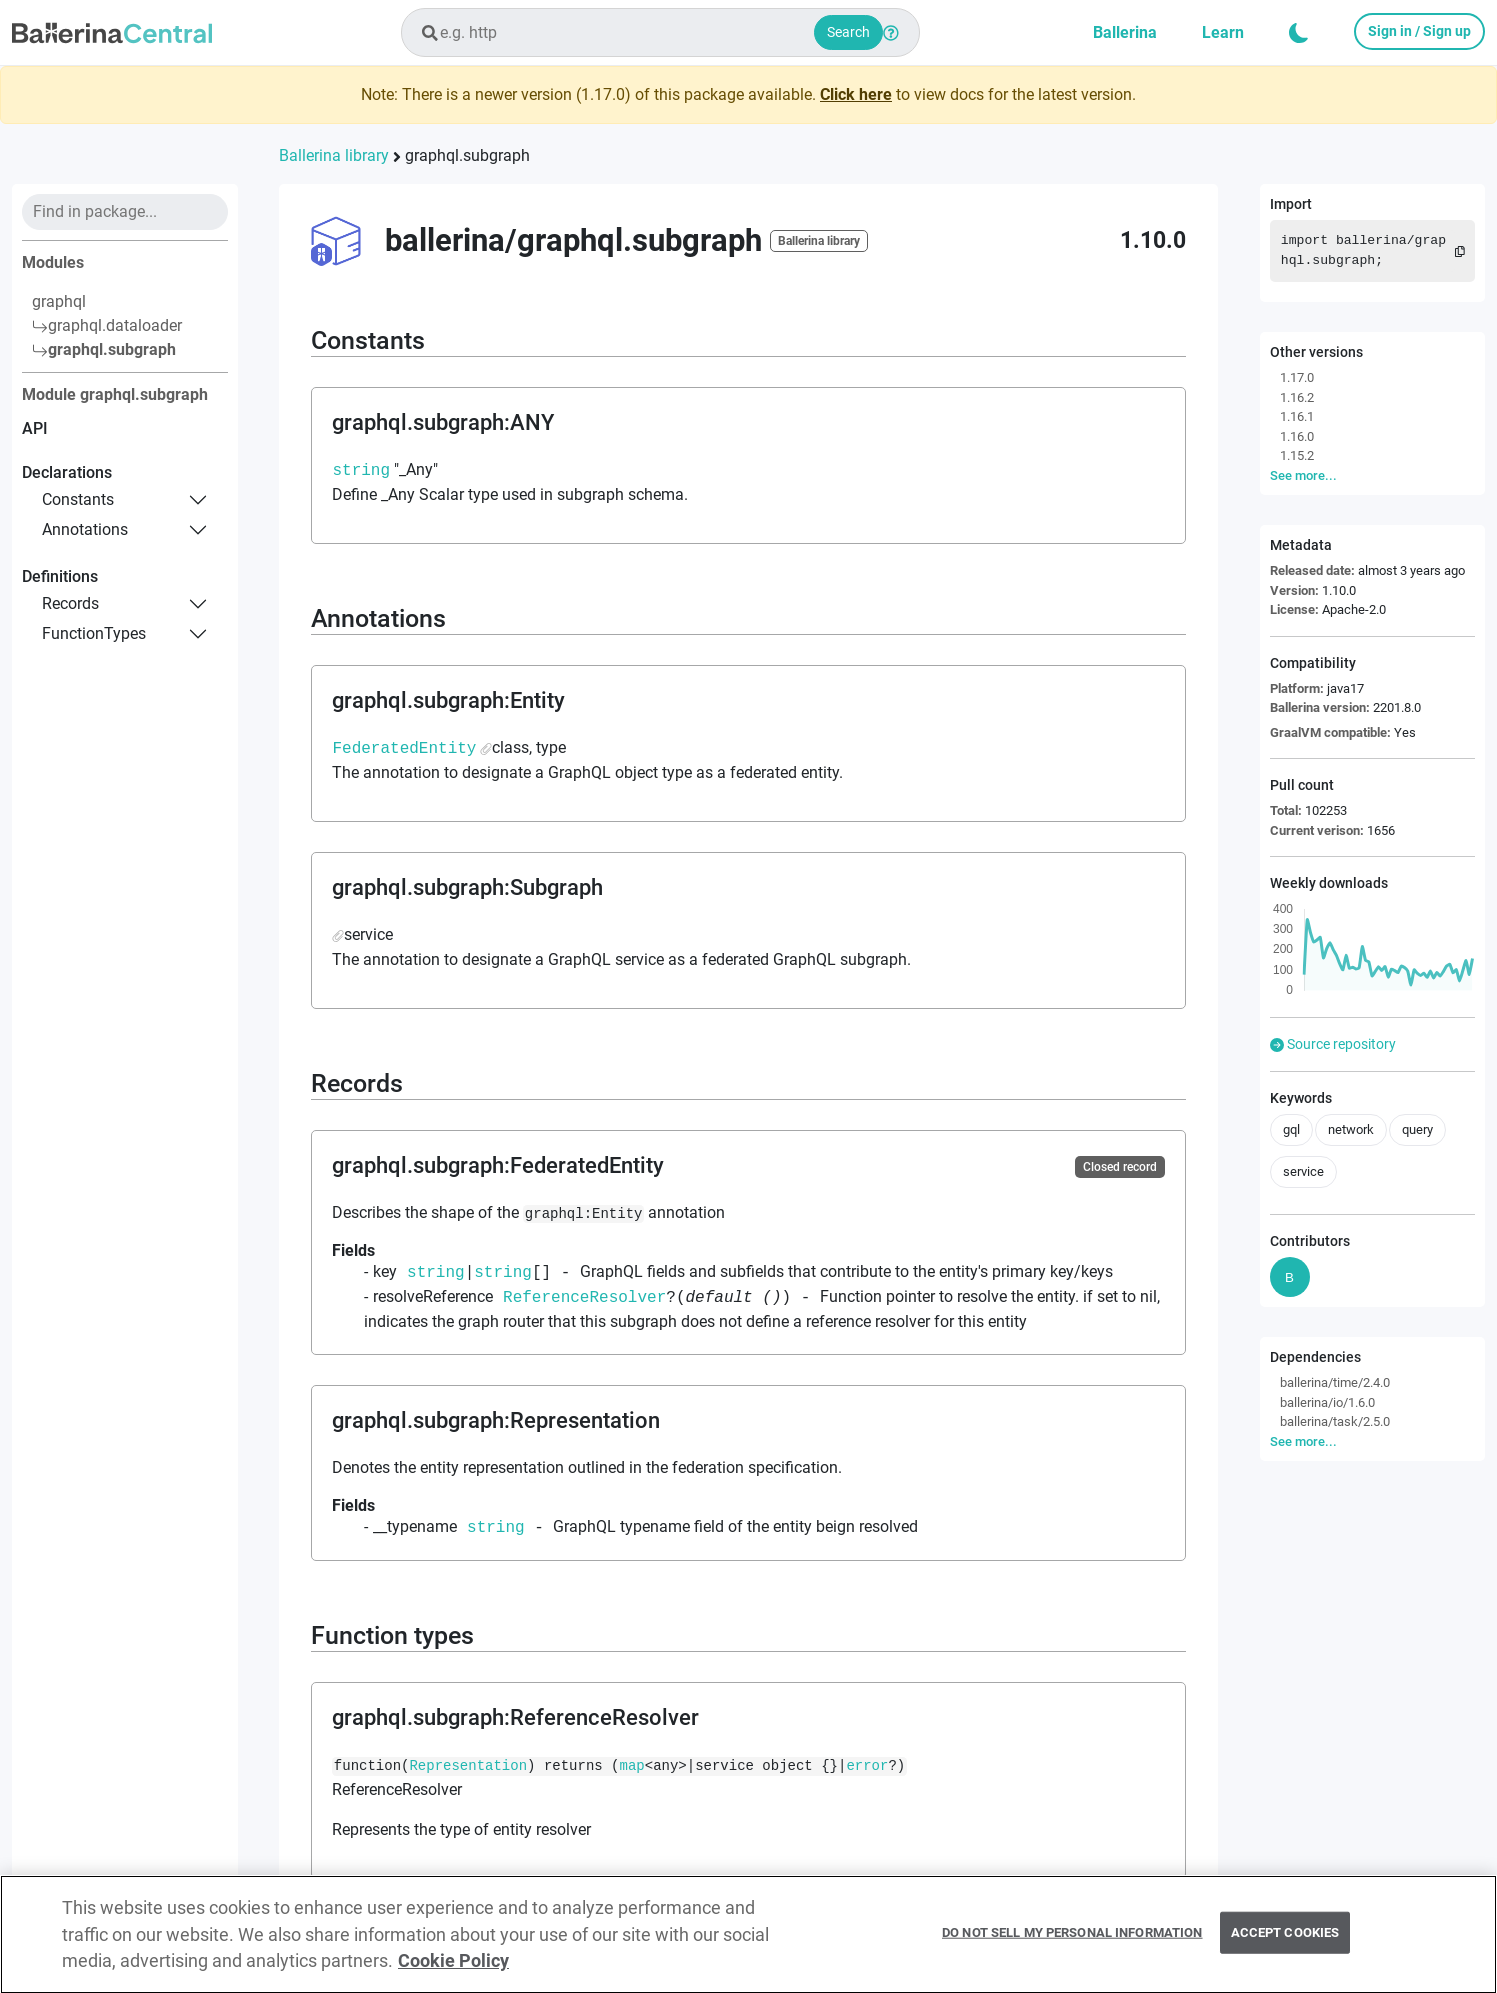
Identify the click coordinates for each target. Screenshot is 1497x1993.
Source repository (1333, 1044)
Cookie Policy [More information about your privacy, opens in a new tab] (453, 1971)
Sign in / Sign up (1419, 31)
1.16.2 (1297, 397)
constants (78, 499)
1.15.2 (1297, 455)
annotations (85, 529)
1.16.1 (1297, 416)
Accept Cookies (1285, 1943)
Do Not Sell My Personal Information (1072, 1943)
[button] (1299, 33)
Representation (468, 1767)
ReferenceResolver (584, 1297)
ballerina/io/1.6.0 (1327, 1402)
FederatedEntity (404, 748)
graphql (59, 301)
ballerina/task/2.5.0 (1335, 1421)
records (70, 603)
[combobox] (660, 32)
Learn (1223, 32)
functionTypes (94, 633)
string (361, 470)
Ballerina (1125, 32)
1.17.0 (1297, 377)
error (867, 1767)
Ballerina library (334, 155)
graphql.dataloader (107, 325)
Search (848, 32)
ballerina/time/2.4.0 (1335, 1382)
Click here (856, 94)
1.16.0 (1297, 436)
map (632, 1767)
